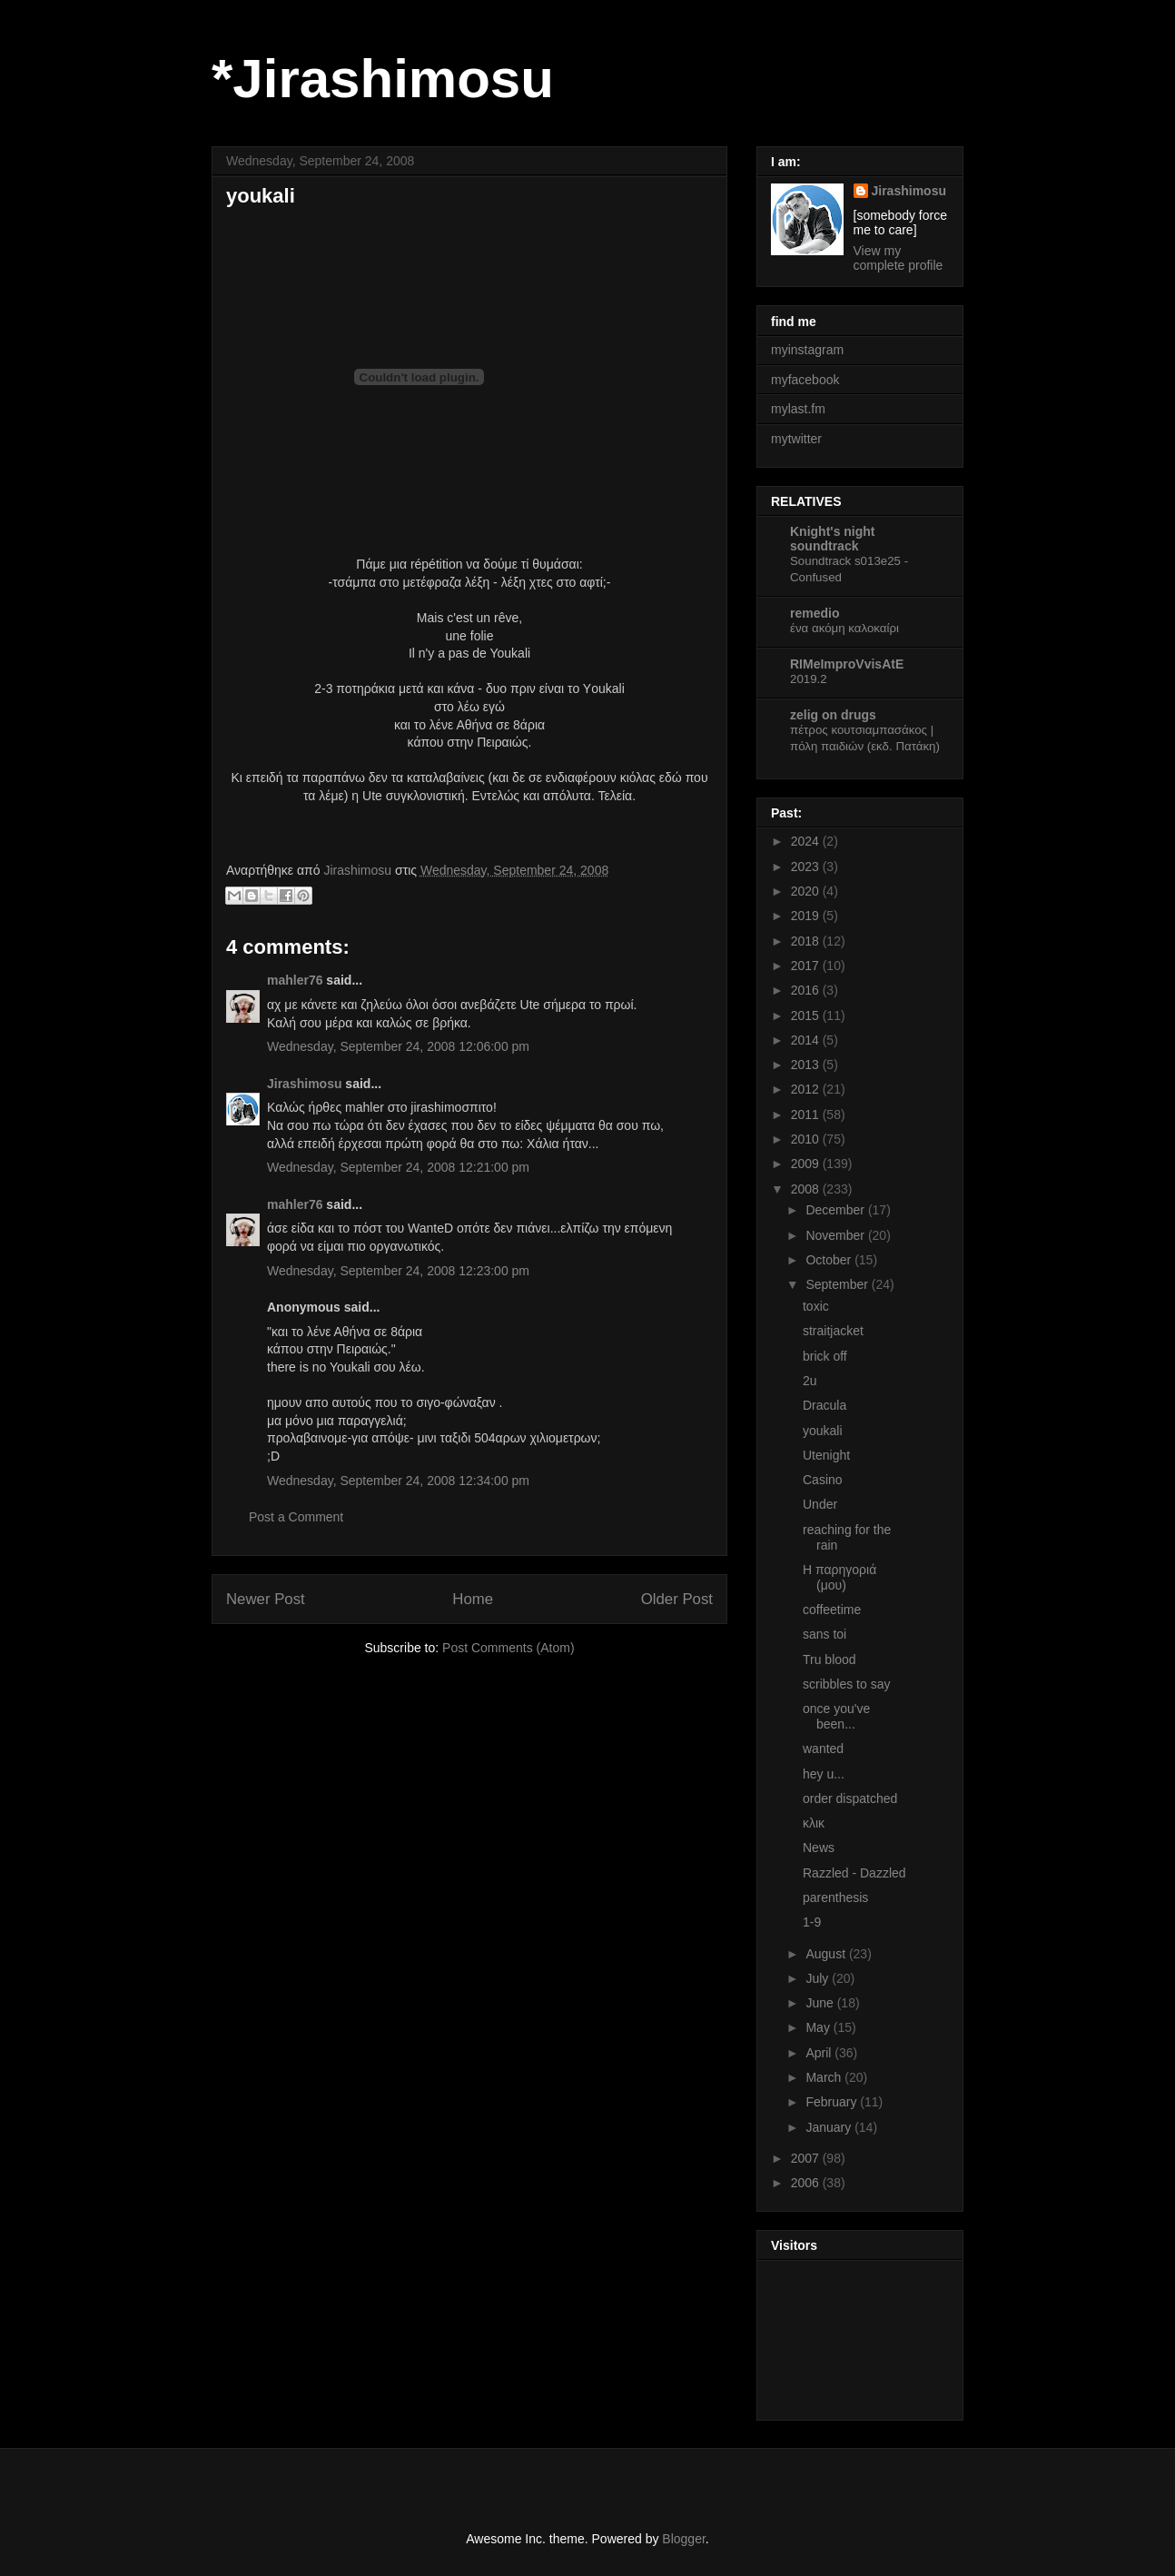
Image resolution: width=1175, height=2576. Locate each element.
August (826, 1954)
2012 (807, 1089)
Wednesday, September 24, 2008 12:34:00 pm (398, 1480)
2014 (807, 1040)
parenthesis (835, 1897)
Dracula (824, 1405)
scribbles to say (846, 1684)
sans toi (824, 1634)
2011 (807, 1114)
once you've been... (836, 1716)
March (824, 2077)
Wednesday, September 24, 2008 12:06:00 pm (398, 1046)
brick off (825, 1356)
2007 (807, 2158)
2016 (807, 990)
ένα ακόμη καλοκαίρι (844, 628)
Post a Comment (296, 1517)
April (819, 2053)
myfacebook (805, 379)
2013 (807, 1064)
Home (472, 1599)
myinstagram (807, 349)
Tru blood (829, 1659)
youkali (823, 1430)
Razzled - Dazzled (854, 1873)
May (819, 2027)
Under (820, 1504)
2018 (807, 941)
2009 (807, 1163)
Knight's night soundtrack (832, 538)
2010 (807, 1139)
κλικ (813, 1823)
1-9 (812, 1922)
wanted (823, 1748)
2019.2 (808, 679)
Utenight (826, 1455)
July (818, 1978)
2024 (807, 841)
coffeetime (832, 1609)
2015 (807, 1015)
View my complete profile (898, 257)
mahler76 (294, 980)
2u (810, 1380)
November (836, 1235)
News (818, 1847)
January (829, 2127)
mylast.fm (798, 408)
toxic (816, 1306)
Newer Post (265, 1599)
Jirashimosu (304, 1083)
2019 (807, 915)
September (838, 1284)
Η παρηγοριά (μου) (839, 1577)
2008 (807, 1189)
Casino (823, 1479)
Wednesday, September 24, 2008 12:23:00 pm (398, 1270)
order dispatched (850, 1798)
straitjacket (833, 1330)
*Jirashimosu (383, 78)
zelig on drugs (833, 715)
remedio (814, 613)
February (832, 2102)
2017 (807, 965)
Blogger (683, 2538)
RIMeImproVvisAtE (846, 664)
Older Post (677, 1599)
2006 (807, 2182)
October (829, 1260)
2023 (807, 866)
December (836, 1210)
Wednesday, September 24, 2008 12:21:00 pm (398, 1167)
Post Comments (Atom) (508, 1647)
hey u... (823, 1774)
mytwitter (796, 438)
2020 (807, 891)
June (820, 2003)
